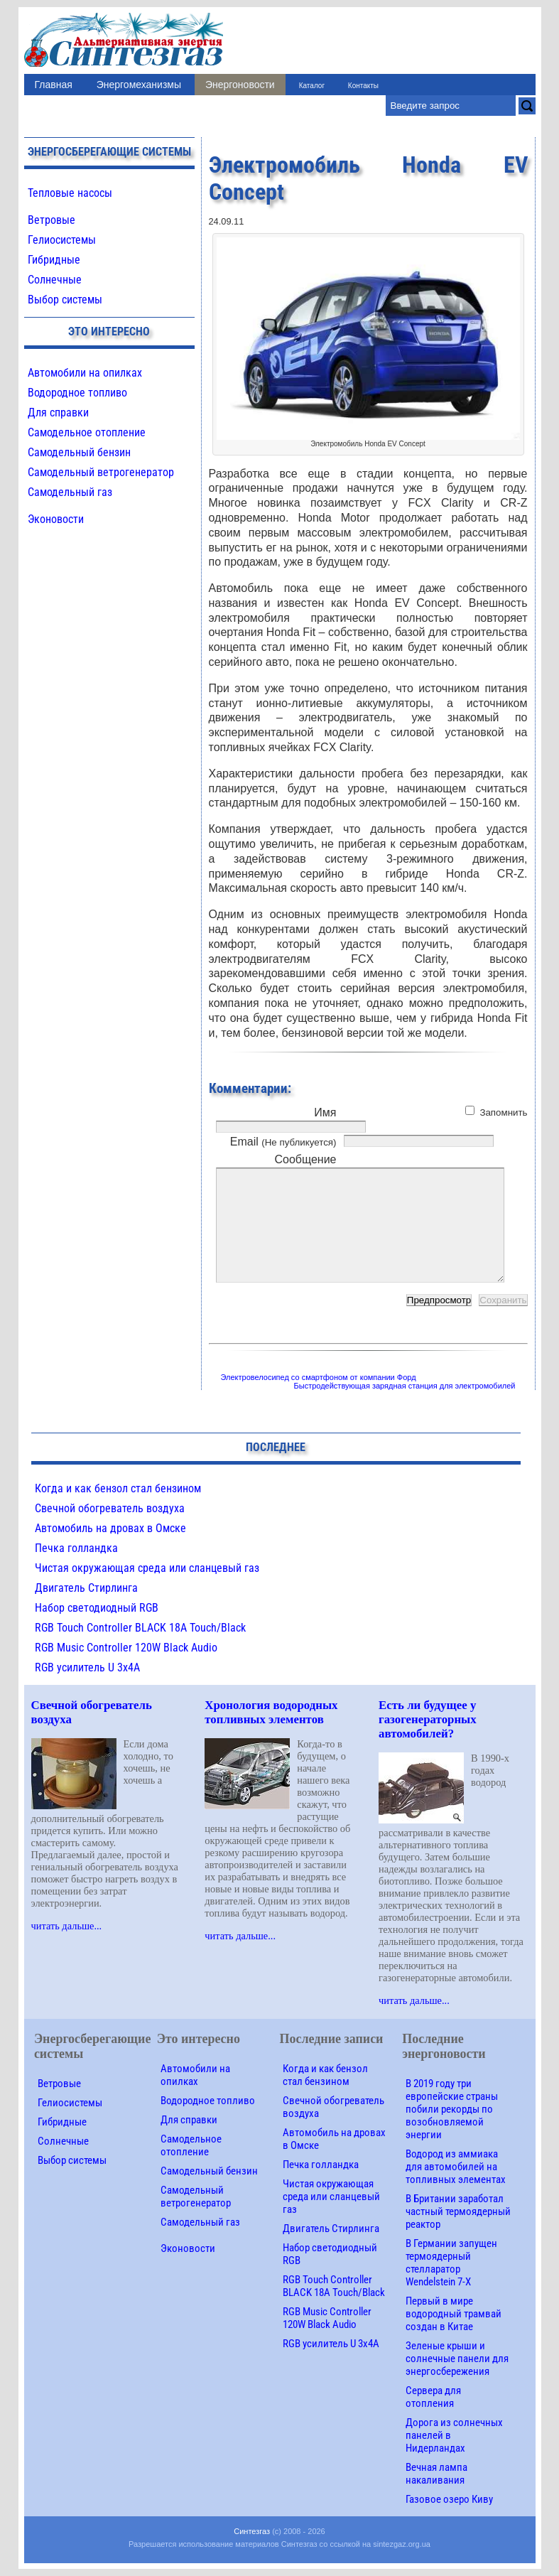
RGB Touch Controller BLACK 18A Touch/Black (140, 1627)
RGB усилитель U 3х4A (87, 1667)
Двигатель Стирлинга (86, 1588)
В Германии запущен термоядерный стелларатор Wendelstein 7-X (451, 2262)
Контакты (363, 86)
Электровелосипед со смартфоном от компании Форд (318, 1377)
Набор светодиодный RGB (96, 1608)
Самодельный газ (70, 492)
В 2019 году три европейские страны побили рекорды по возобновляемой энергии (452, 2109)
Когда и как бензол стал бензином (118, 1488)
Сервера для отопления (433, 2397)
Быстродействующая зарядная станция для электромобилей (405, 1385)
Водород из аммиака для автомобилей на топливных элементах (456, 2166)
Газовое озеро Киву (449, 2499)
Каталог (312, 86)
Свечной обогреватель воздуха (110, 1508)
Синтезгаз (252, 2531)
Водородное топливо (77, 392)
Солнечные (55, 279)
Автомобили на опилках (85, 372)
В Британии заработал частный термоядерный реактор (458, 2211)
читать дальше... (66, 1925)
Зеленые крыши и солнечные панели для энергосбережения (457, 2358)
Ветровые (51, 220)
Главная (53, 84)
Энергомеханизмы (139, 84)
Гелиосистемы (62, 240)
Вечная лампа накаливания (436, 2473)
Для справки (58, 412)
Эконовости (56, 519)
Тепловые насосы (70, 193)
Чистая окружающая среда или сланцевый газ (147, 1568)
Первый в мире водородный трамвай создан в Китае (453, 2314)
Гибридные (54, 259)
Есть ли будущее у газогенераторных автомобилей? (428, 1719)
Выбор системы (65, 299)
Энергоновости (240, 84)
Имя (325, 1112)
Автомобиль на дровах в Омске (110, 1528)
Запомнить (503, 1112)
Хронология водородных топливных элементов (271, 1712)
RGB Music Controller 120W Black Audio (126, 1647)
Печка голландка (76, 1548)
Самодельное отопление (87, 432)
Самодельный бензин (79, 452)
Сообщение (305, 1159)
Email (283, 1142)
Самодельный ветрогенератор (101, 472)
